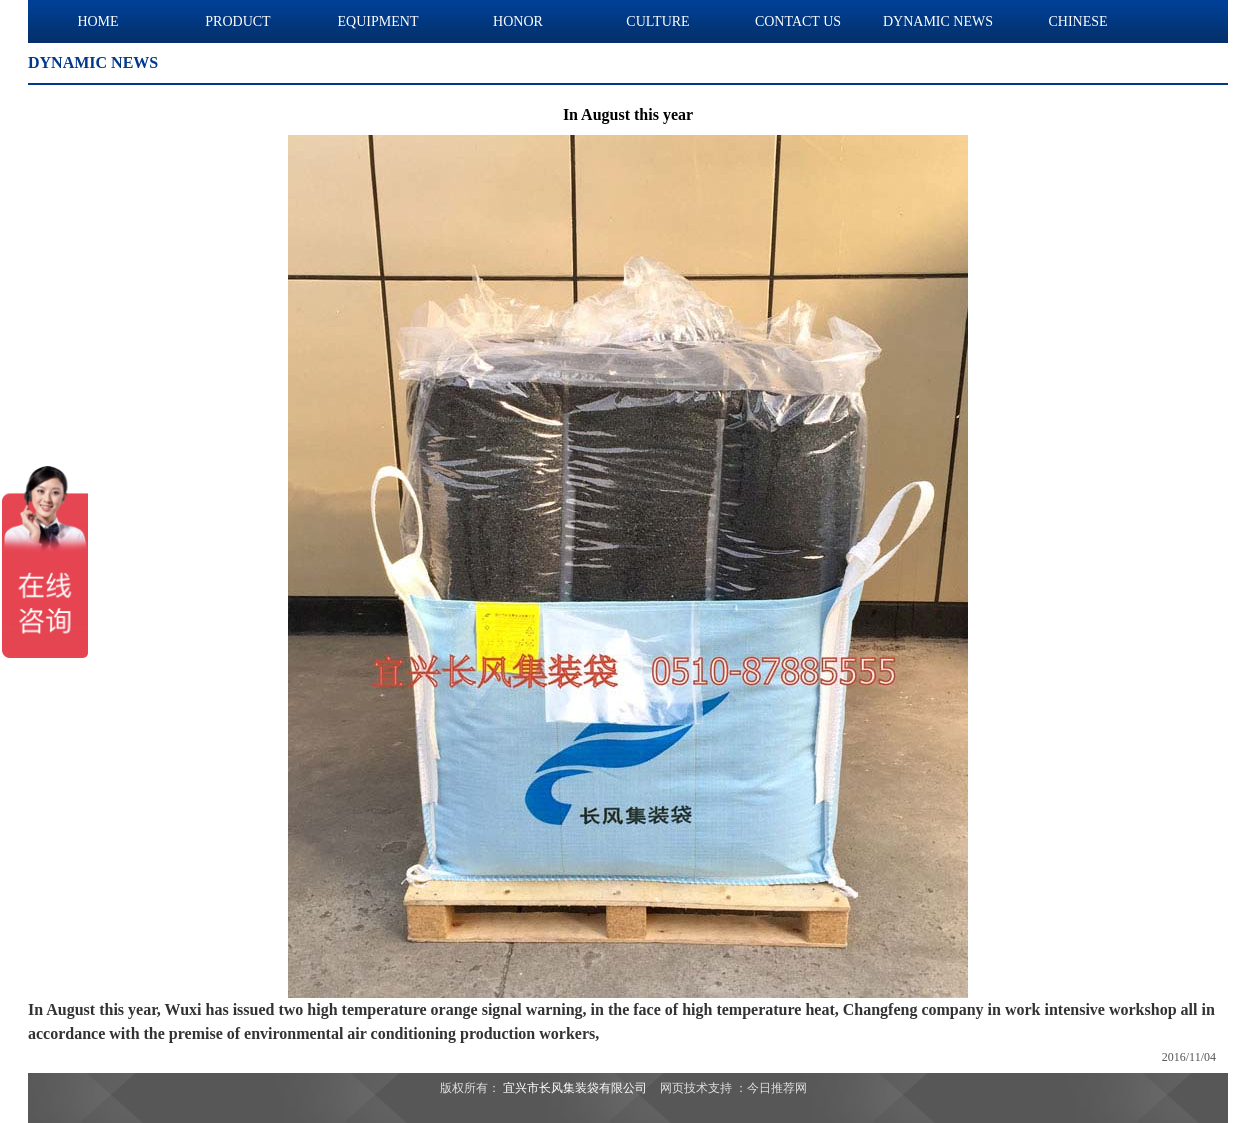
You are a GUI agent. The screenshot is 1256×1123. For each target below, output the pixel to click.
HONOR (518, 21)
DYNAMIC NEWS (938, 21)
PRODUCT (237, 21)
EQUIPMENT (378, 21)
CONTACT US (798, 21)
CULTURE (657, 21)
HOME (97, 21)
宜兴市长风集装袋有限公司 (575, 1088)
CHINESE (1077, 21)
